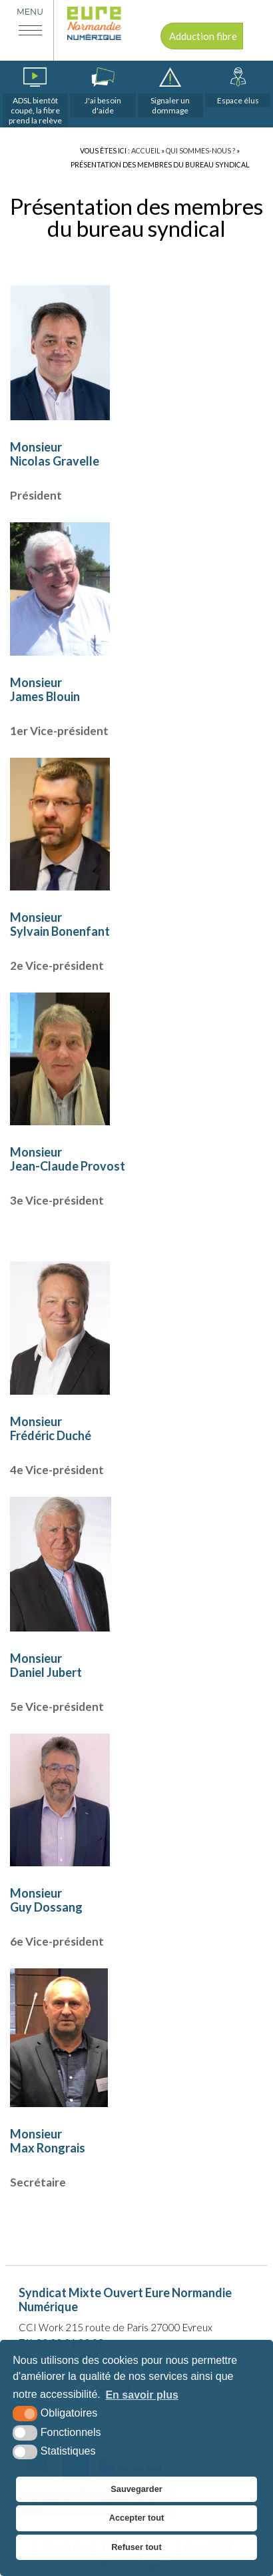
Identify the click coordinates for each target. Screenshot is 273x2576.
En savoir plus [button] (141, 2395)
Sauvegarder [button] (136, 2489)
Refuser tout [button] (136, 2547)
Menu (30, 12)
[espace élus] (237, 87)
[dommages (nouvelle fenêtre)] (170, 92)
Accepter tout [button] (136, 2518)
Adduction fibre (203, 36)
